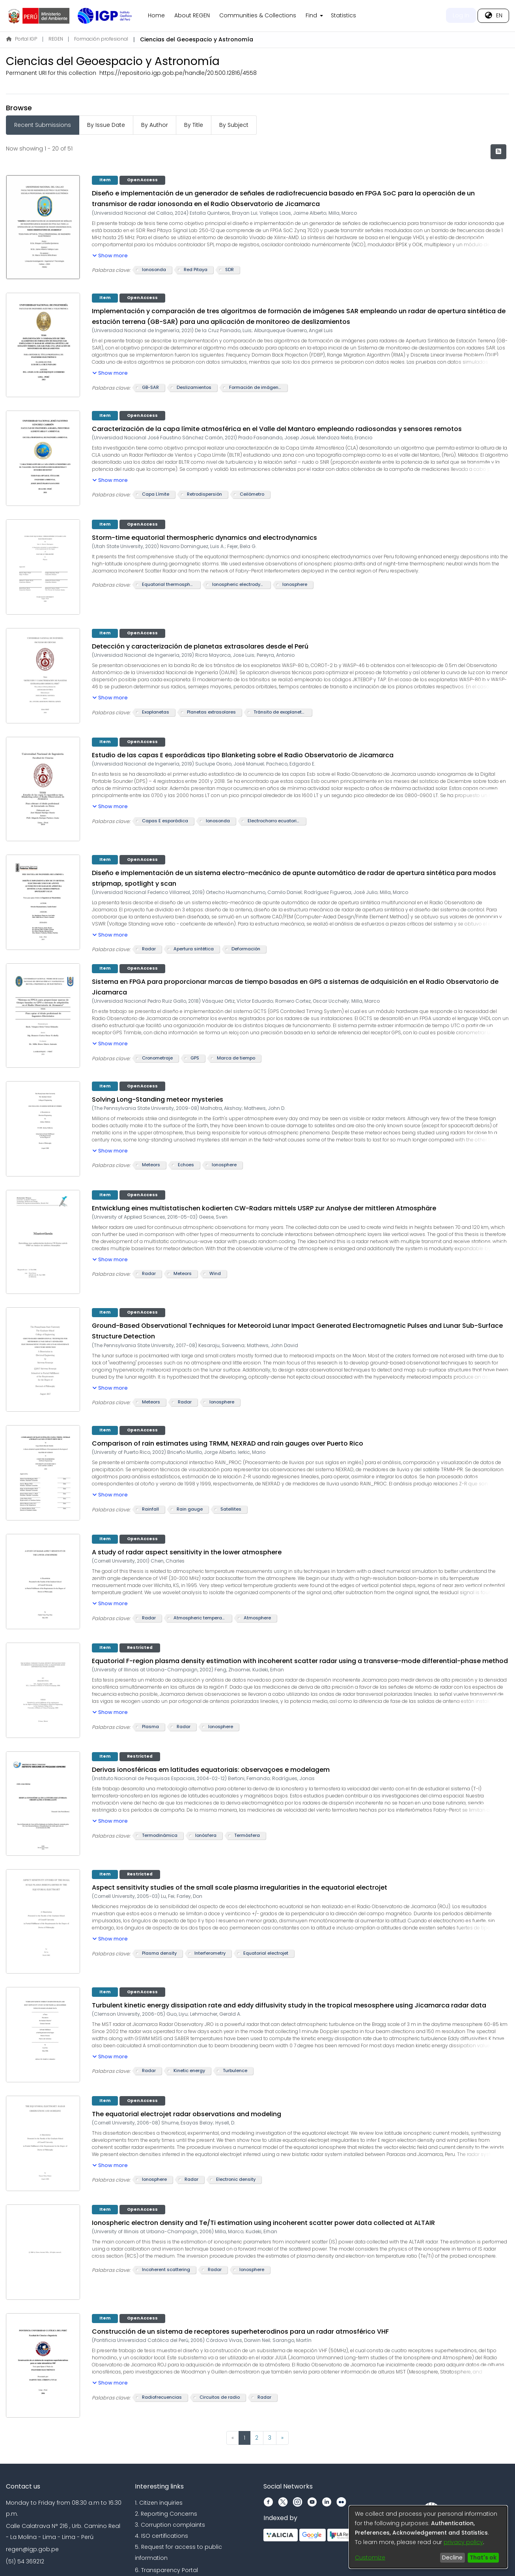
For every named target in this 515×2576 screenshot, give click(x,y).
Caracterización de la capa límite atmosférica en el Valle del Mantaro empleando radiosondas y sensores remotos (277, 428)
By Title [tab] (193, 125)
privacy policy (463, 2542)
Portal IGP (21, 38)
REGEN (56, 38)
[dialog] (428, 2537)
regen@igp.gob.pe (32, 2549)
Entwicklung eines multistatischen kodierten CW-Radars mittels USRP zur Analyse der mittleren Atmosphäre (264, 1208)
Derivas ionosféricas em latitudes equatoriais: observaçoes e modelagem (211, 1769)
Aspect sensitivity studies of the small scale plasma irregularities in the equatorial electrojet (239, 1887)
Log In (461, 15)
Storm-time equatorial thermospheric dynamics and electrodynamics (204, 537)
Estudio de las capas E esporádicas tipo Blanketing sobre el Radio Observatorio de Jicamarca (243, 755)
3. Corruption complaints (170, 2525)
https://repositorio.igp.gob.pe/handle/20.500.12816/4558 (178, 73)
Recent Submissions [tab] (42, 125)
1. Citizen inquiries (159, 2503)
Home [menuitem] (156, 15)
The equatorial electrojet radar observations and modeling (186, 2114)
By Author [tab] (154, 125)
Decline (452, 2557)
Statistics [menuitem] (343, 15)
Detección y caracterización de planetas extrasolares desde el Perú (200, 646)
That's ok (483, 2557)
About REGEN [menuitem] (192, 15)
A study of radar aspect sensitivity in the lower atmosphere (187, 1552)
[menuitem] (313, 16)
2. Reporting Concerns (166, 2514)
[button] (110, 254)
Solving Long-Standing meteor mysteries (157, 1099)
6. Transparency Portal (166, 2570)
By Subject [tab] (233, 125)
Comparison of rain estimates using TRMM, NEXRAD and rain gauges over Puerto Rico (227, 1443)
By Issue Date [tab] (106, 125)
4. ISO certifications (161, 2536)
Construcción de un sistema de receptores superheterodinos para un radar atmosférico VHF (240, 2331)
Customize (370, 2557)
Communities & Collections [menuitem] (257, 15)
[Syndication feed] (498, 151)
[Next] (282, 2438)
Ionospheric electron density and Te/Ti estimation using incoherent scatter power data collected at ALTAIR (263, 2222)
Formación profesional (101, 38)
